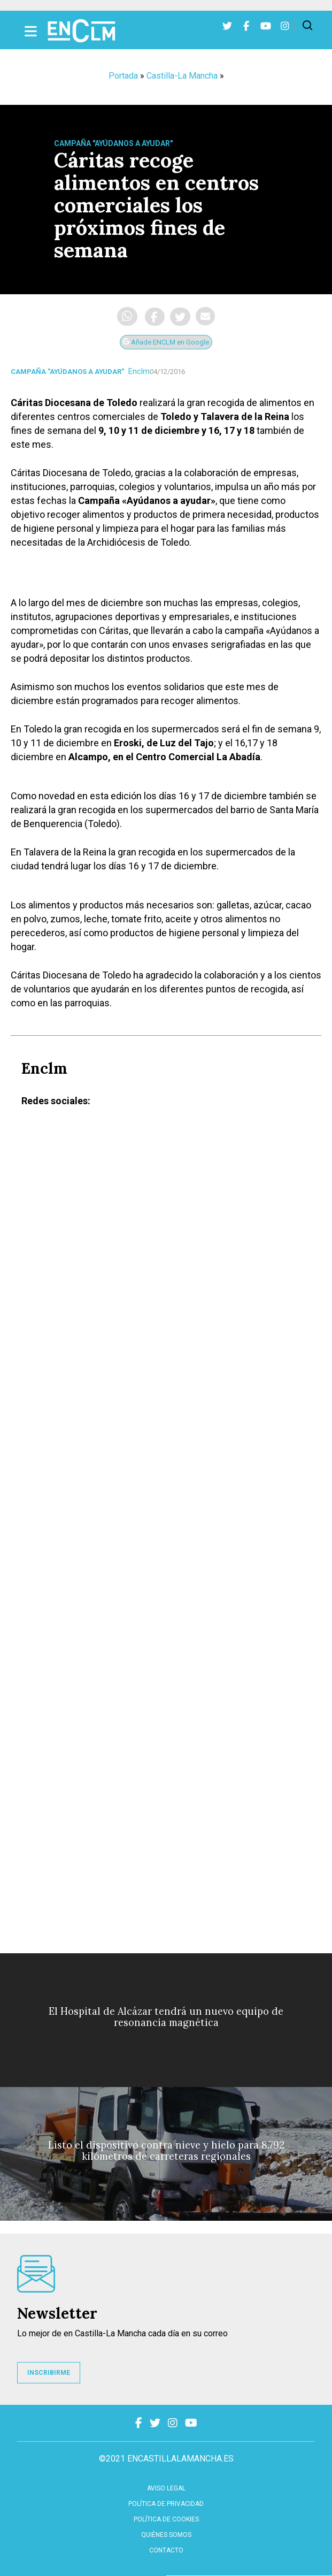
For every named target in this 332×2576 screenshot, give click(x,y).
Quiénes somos (166, 2535)
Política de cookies (166, 2519)
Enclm (139, 371)
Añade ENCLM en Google (166, 342)
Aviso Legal (166, 2488)
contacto (166, 2550)
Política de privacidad (166, 2504)
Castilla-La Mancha (182, 76)
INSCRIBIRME (48, 2372)
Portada (123, 76)
